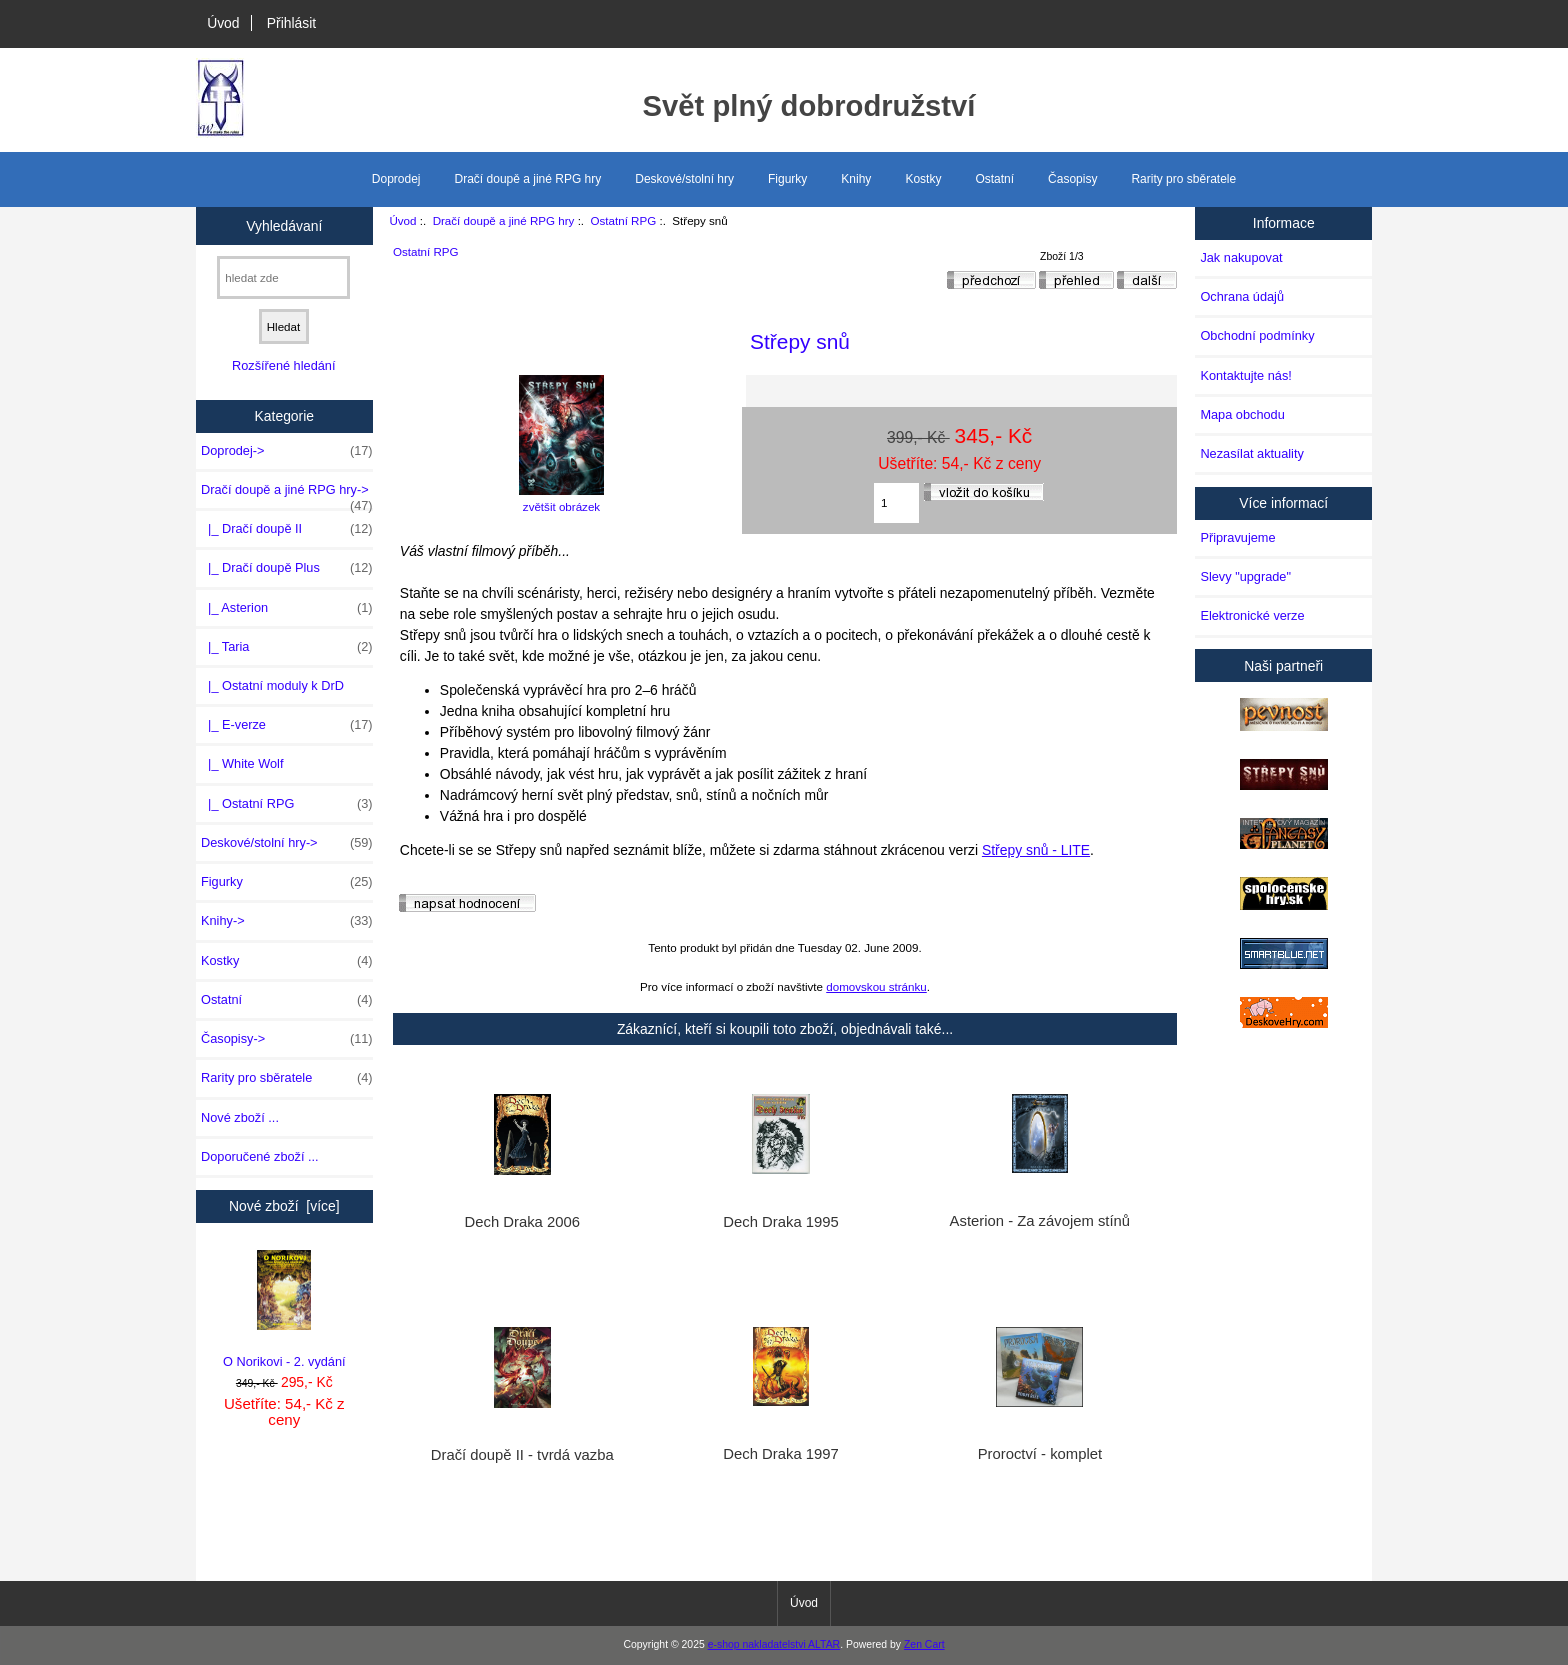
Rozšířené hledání (283, 365)
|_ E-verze (287, 725)
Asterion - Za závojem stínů (1040, 1221)
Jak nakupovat (1241, 257)
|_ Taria (287, 647)
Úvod (223, 23)
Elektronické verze (1252, 615)
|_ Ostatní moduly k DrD (272, 685)
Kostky (923, 179)
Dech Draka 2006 (522, 1222)
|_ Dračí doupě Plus (287, 568)
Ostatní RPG (624, 220)
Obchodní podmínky (1257, 335)
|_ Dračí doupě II (287, 529)
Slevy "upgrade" (1245, 576)
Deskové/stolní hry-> (287, 843)
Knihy (856, 179)
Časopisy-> (287, 1039)
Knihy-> (287, 921)
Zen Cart (924, 1644)
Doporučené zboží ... (260, 1156)
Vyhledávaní (284, 225)
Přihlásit (291, 23)
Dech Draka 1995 (780, 1222)
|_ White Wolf (242, 763)
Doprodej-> (287, 451)
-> (287, 495)
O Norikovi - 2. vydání (284, 1310)
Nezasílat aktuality (1251, 453)
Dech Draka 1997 (780, 1454)
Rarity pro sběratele (1183, 179)
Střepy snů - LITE (1036, 850)
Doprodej (396, 179)
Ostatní (994, 179)
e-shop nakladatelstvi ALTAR (774, 1644)
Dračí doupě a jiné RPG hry (504, 220)
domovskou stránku (876, 986)
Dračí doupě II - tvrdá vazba (522, 1455)
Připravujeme (1237, 537)
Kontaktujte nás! (1245, 375)
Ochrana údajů (1242, 296)
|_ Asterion (287, 608)
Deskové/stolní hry (684, 179)
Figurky (787, 179)
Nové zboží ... (240, 1117)
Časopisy (1072, 179)
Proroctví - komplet (1040, 1454)
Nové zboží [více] (284, 1206)
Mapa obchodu (1242, 414)
